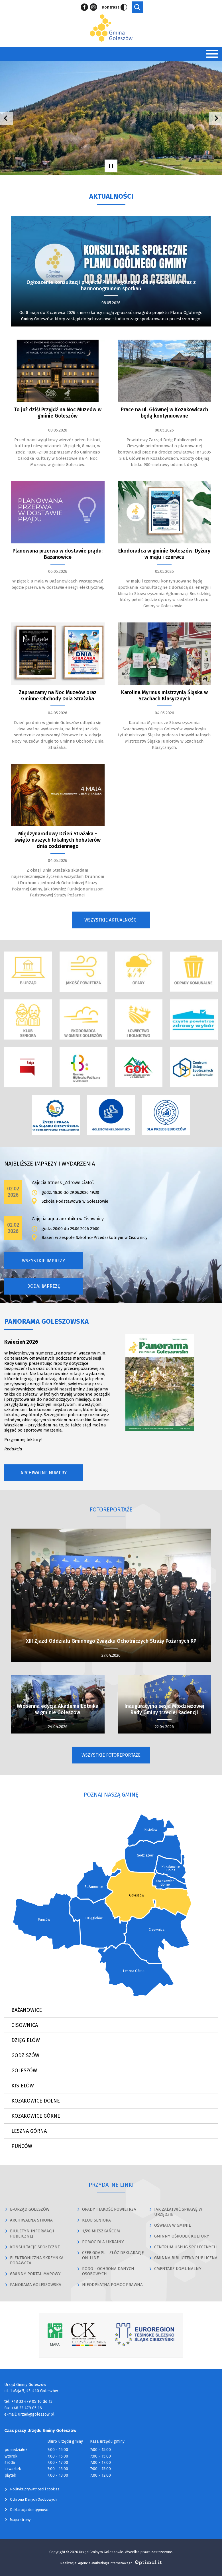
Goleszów (24, 2070)
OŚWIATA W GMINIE (172, 2225)
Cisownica (24, 2025)
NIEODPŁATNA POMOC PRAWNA (112, 2284)
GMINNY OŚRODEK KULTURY (181, 2236)
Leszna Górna (29, 2131)
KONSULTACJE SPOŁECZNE (35, 2247)
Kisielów (22, 2086)
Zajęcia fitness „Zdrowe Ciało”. (63, 1182)
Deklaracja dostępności (29, 2510)
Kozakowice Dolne (35, 2101)
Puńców (21, 2146)
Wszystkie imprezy (43, 1260)
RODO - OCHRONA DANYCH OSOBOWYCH (108, 2271)
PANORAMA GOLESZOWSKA (35, 2284)
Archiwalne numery (44, 1473)
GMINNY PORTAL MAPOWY (35, 2273)
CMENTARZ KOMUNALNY (177, 2268)
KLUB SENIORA (96, 2220)
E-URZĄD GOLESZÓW (29, 2209)
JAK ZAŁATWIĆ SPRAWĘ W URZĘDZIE (178, 2212)
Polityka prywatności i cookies (35, 2489)
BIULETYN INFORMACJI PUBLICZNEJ (32, 2233)
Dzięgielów (25, 2040)
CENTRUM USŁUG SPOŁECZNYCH (185, 2247)
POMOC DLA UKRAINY (103, 2241)
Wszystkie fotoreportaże (111, 1755)
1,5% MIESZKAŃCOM (101, 2231)
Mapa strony (20, 2519)
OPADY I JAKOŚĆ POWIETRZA (109, 2209)
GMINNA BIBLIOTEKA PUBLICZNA (185, 2257)
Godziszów (25, 2055)
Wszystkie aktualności (111, 920)
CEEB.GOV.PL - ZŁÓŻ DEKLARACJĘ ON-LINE (113, 2255)
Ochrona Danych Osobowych (33, 2499)
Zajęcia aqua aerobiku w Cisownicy (68, 1219)
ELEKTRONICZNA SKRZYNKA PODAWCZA (42, 2260)
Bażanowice (26, 2010)
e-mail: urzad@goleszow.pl (29, 2414)
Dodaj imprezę (43, 1286)
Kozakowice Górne (35, 2116)
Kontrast (114, 7)
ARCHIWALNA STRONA (31, 2220)
